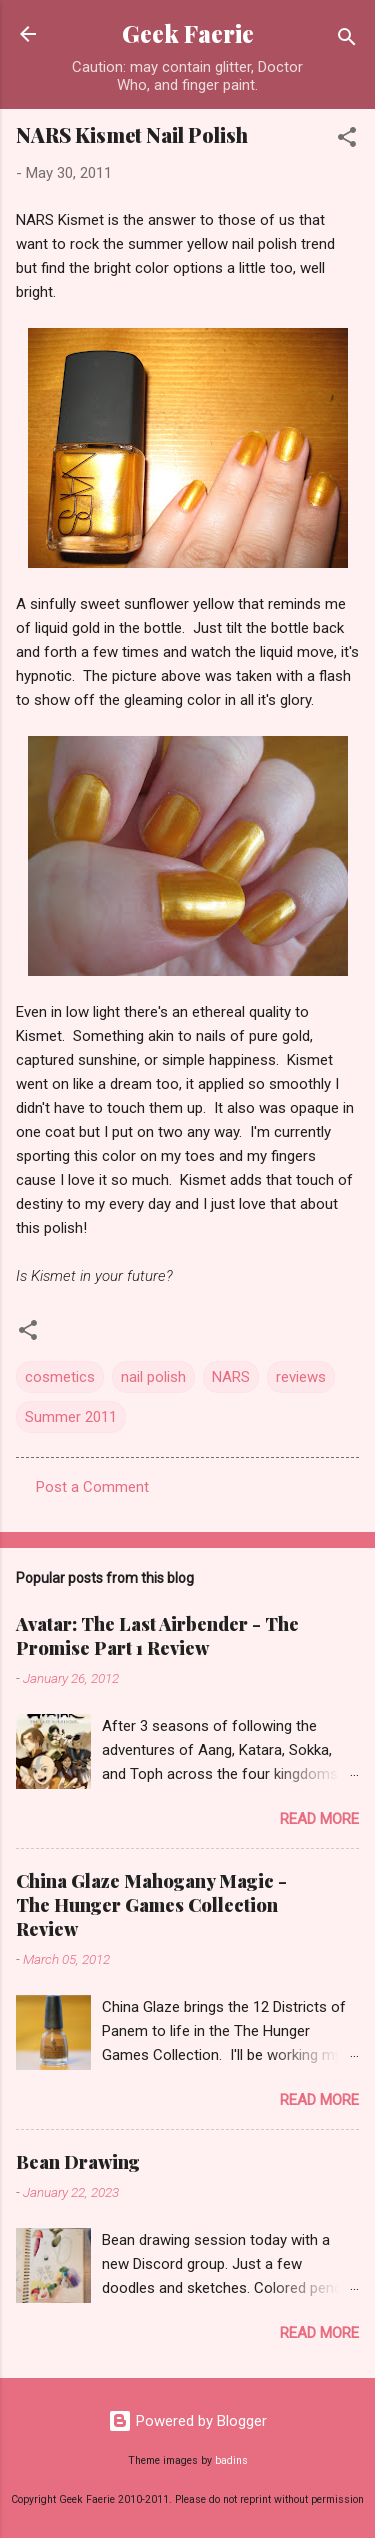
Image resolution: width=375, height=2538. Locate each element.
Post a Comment (92, 1487)
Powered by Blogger (187, 2421)
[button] (347, 140)
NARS (231, 1377)
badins (231, 2460)
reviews (301, 1377)
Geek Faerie (188, 33)
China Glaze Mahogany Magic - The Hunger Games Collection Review (151, 1905)
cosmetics (60, 1377)
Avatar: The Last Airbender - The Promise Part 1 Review (157, 1636)
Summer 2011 (71, 1417)
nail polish (153, 1377)
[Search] (347, 40)
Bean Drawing (78, 2162)
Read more (319, 1819)
